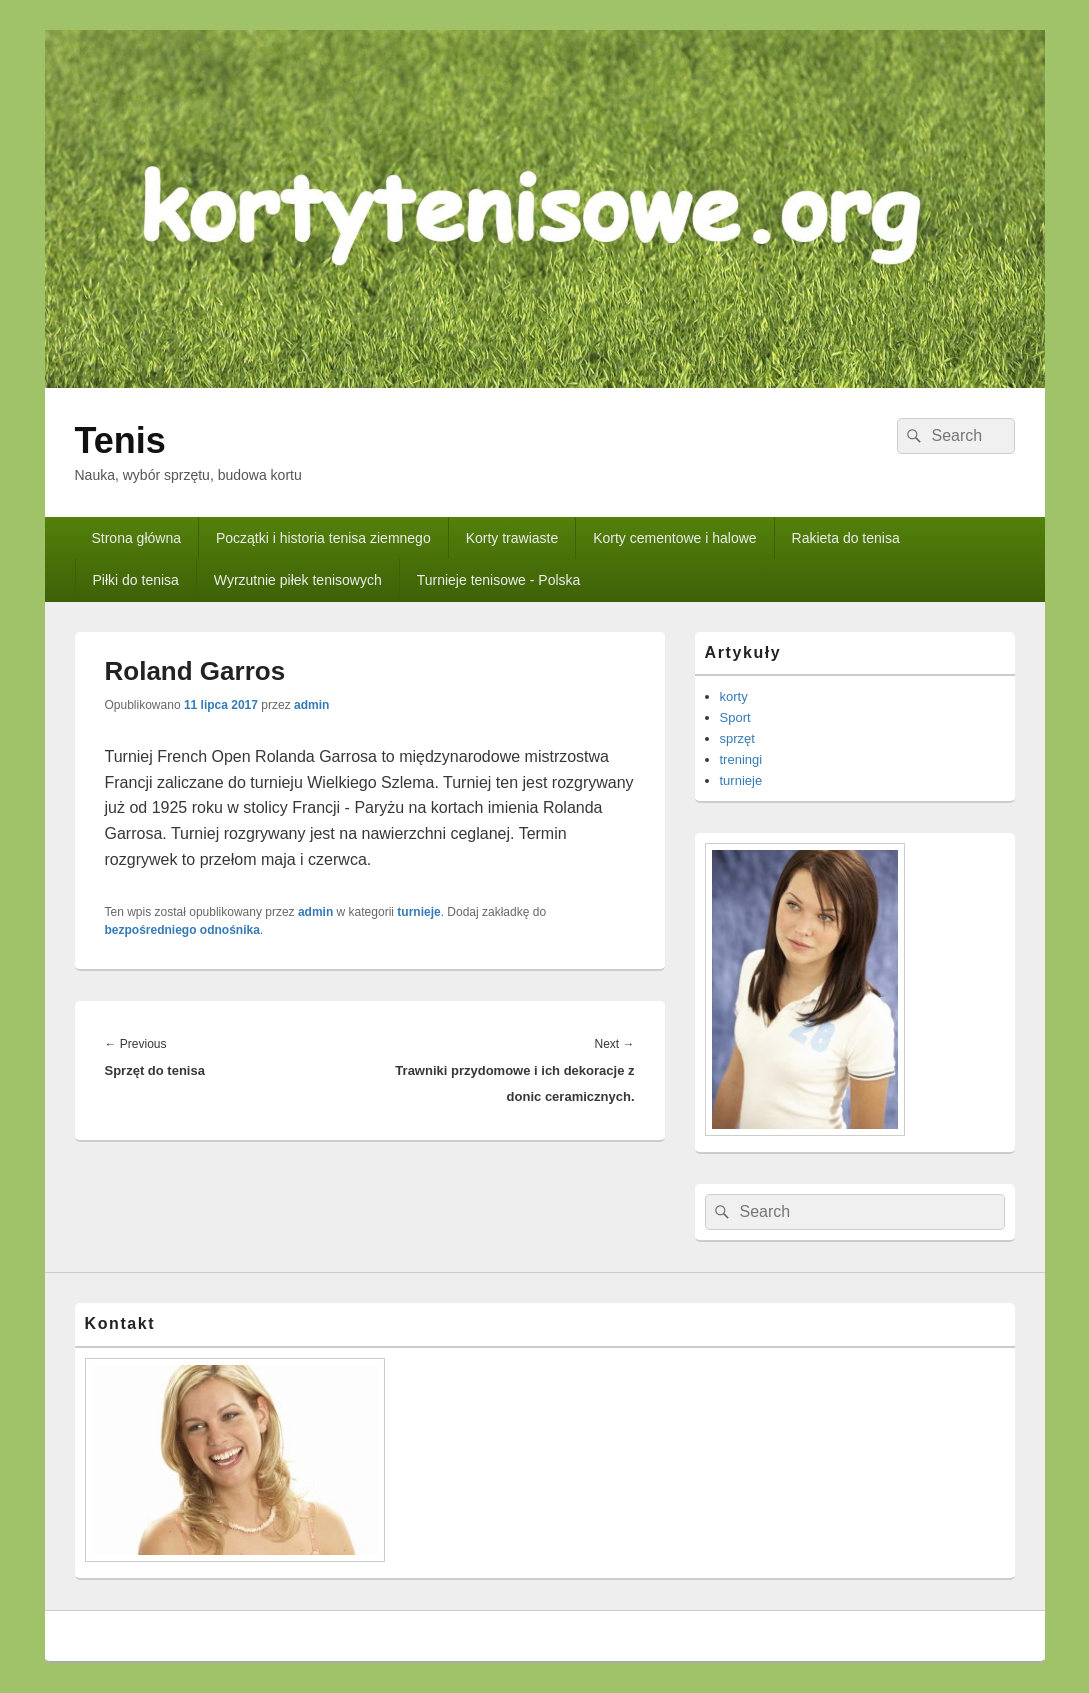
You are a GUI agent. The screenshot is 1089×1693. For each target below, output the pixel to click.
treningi (741, 759)
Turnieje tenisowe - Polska (499, 580)
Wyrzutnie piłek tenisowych (298, 580)
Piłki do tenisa (135, 580)
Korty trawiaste (512, 538)
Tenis (120, 440)
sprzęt (737, 738)
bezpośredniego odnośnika (182, 930)
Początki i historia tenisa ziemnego (323, 538)
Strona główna (136, 538)
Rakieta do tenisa (846, 538)
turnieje (418, 912)
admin (311, 705)
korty (734, 696)
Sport (735, 717)
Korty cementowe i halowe (674, 538)
